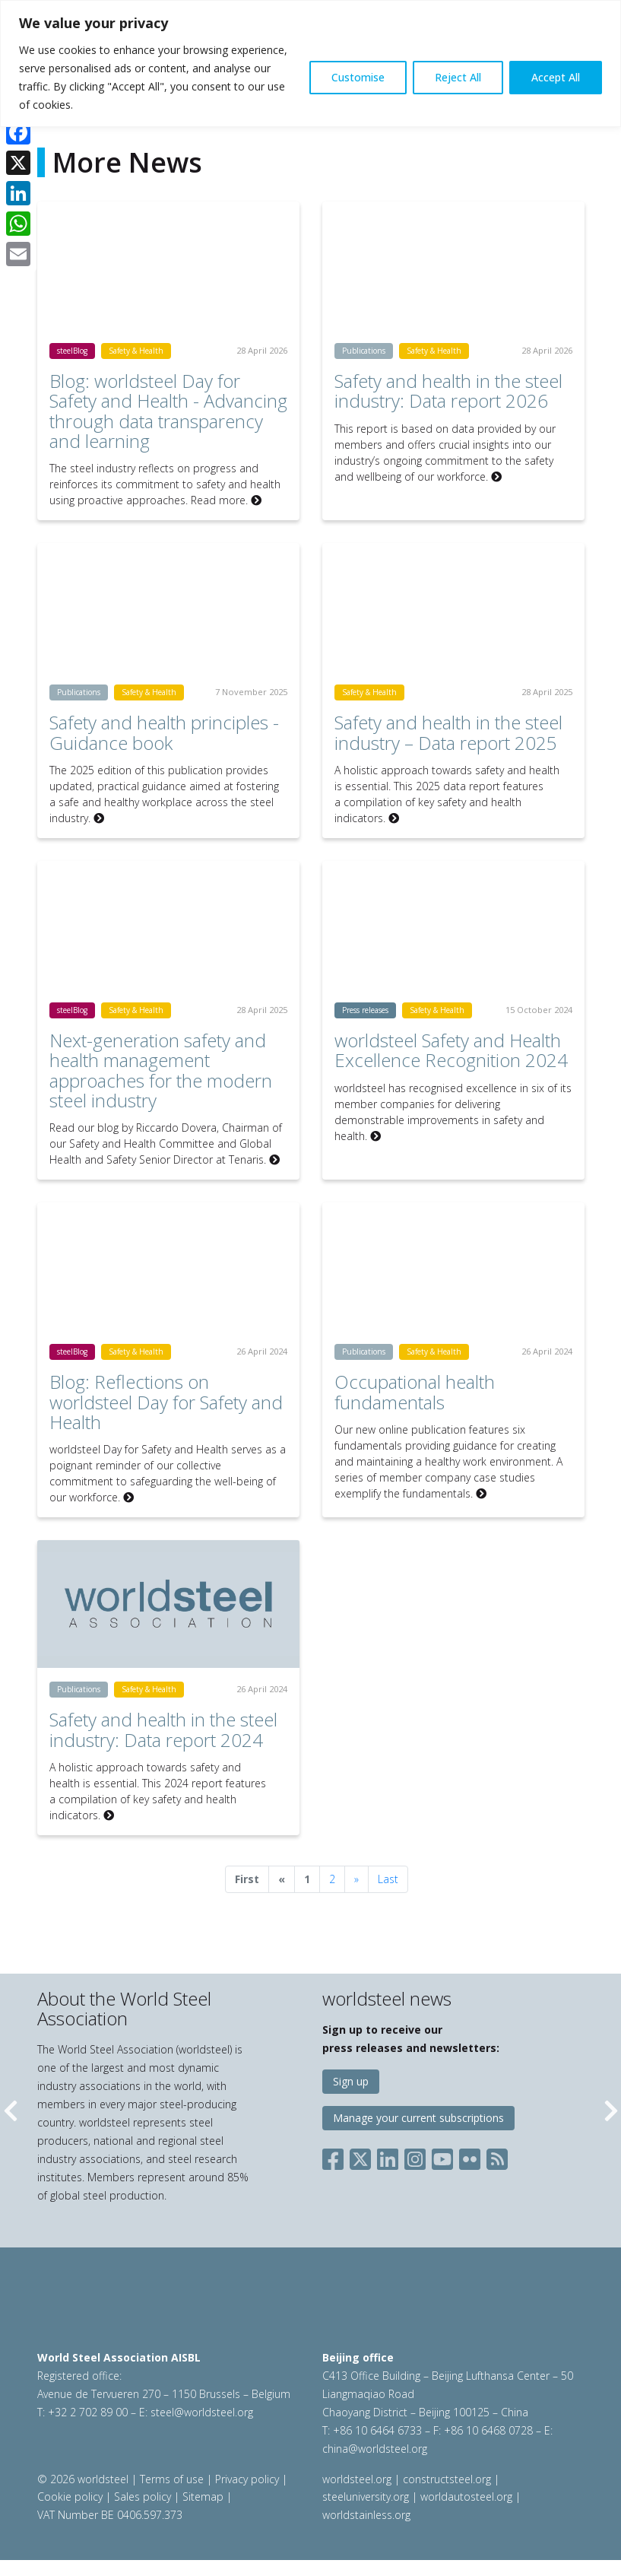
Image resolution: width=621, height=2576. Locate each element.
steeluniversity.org (365, 2496)
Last (388, 1879)
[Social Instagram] (415, 2155)
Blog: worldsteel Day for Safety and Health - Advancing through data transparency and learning (168, 410)
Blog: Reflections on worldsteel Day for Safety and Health (166, 1401)
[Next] (356, 1879)
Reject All (458, 77)
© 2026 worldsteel (84, 2479)
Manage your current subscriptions (418, 2118)
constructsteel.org (447, 2479)
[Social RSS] (497, 2155)
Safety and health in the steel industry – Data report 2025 (448, 732)
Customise (358, 77)
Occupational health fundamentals (414, 1391)
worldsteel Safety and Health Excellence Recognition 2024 (451, 1050)
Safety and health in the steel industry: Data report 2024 (163, 1729)
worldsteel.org (356, 2479)
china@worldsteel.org (374, 2448)
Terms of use (172, 2479)
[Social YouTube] (442, 2155)
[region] (310, 63)
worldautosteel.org (467, 2496)
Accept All (555, 77)
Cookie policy (70, 2496)
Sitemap (202, 2496)
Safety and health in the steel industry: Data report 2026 (448, 390)
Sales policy (142, 2496)
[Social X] (360, 2155)
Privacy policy (247, 2479)
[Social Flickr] (469, 2155)
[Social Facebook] (336, 2155)
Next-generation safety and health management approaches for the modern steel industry (160, 1070)
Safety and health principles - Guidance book (164, 732)
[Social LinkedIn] (387, 2155)
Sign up (351, 2081)
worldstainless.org (366, 2515)
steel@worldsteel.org (201, 2412)
